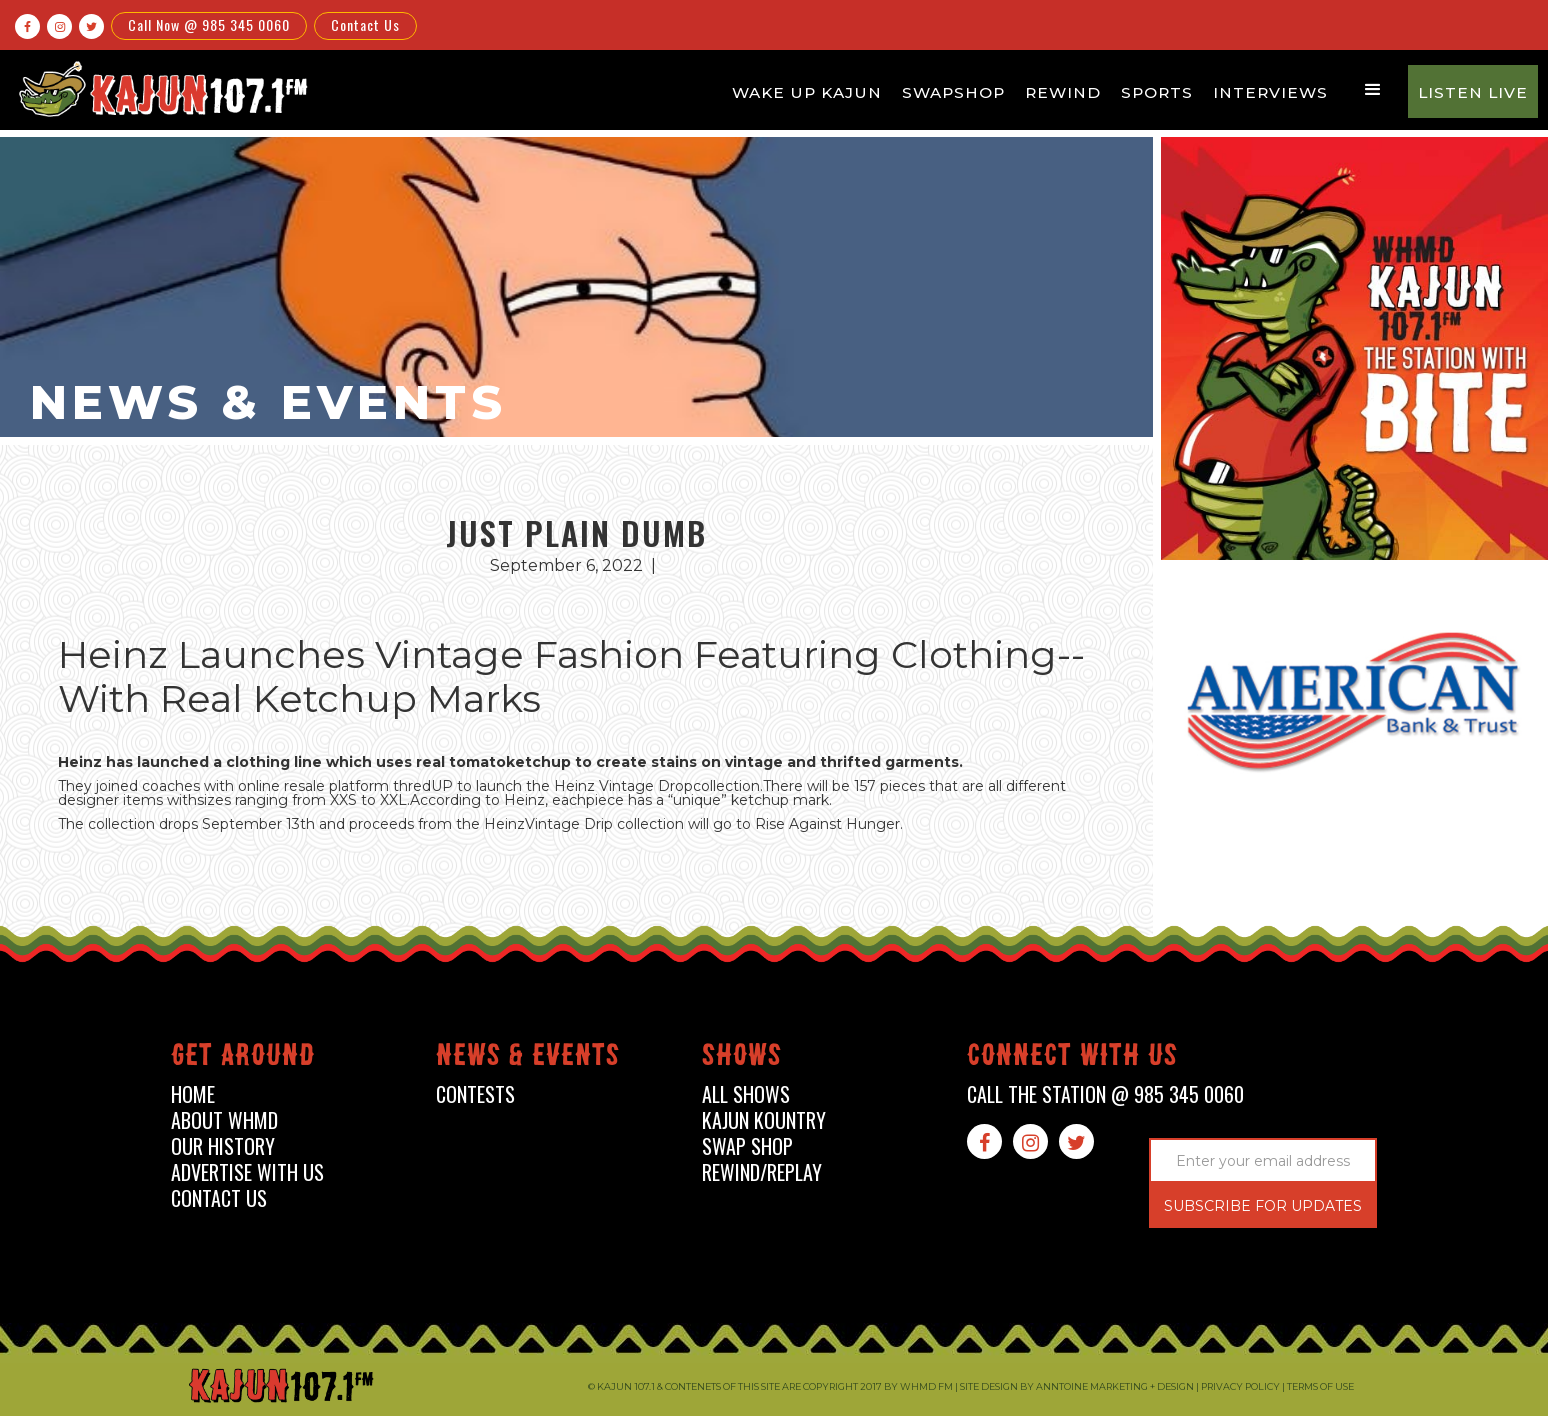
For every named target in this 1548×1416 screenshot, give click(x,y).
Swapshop (953, 92)
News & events (528, 1058)
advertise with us (247, 1172)
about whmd (224, 1120)
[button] (1373, 90)
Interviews (1270, 92)
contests (475, 1094)
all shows (746, 1094)
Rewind (1063, 92)
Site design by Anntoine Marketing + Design (1077, 1386)
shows (742, 1058)
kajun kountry (764, 1120)
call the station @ (1105, 1094)
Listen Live (1473, 92)
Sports (1157, 92)
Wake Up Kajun (807, 92)
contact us (219, 1198)
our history (223, 1146)
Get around (243, 1058)
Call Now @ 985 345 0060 (209, 24)
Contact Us (365, 24)
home (193, 1094)
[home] (160, 88)
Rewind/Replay (762, 1172)
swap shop (747, 1146)
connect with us (1072, 1058)
